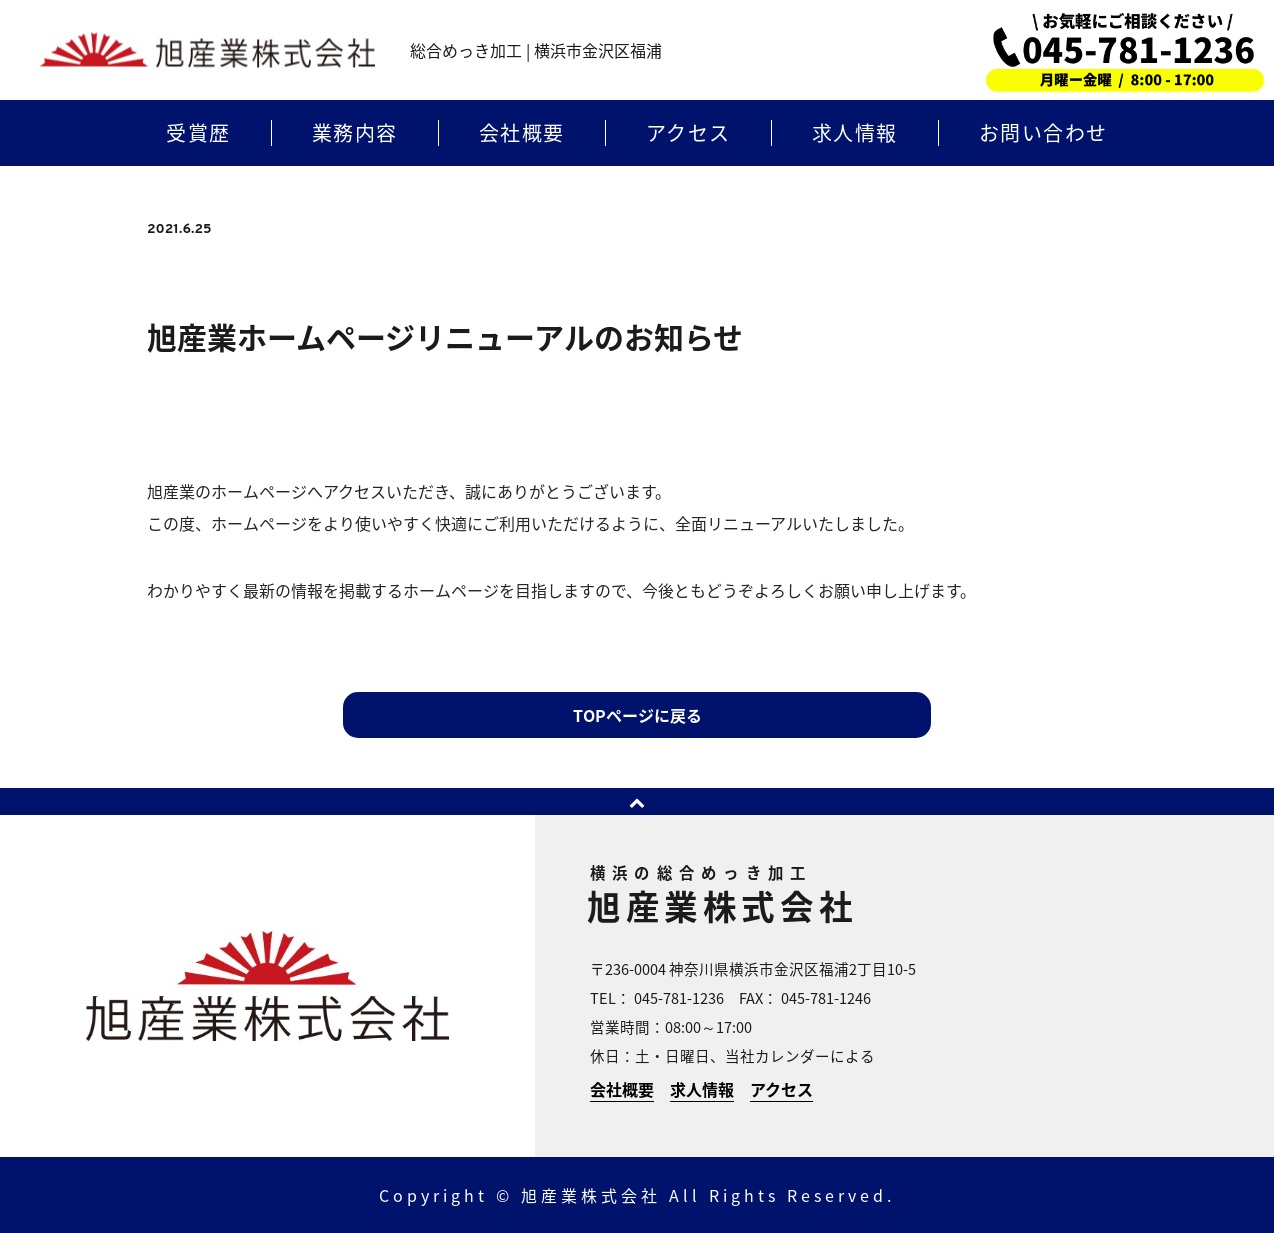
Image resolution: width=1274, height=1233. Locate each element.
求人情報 (855, 133)
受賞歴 (198, 133)
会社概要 (522, 133)
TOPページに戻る (637, 715)
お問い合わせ (1043, 133)
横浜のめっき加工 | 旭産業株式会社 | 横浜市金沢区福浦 (207, 50)
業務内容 (355, 133)
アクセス (688, 133)
